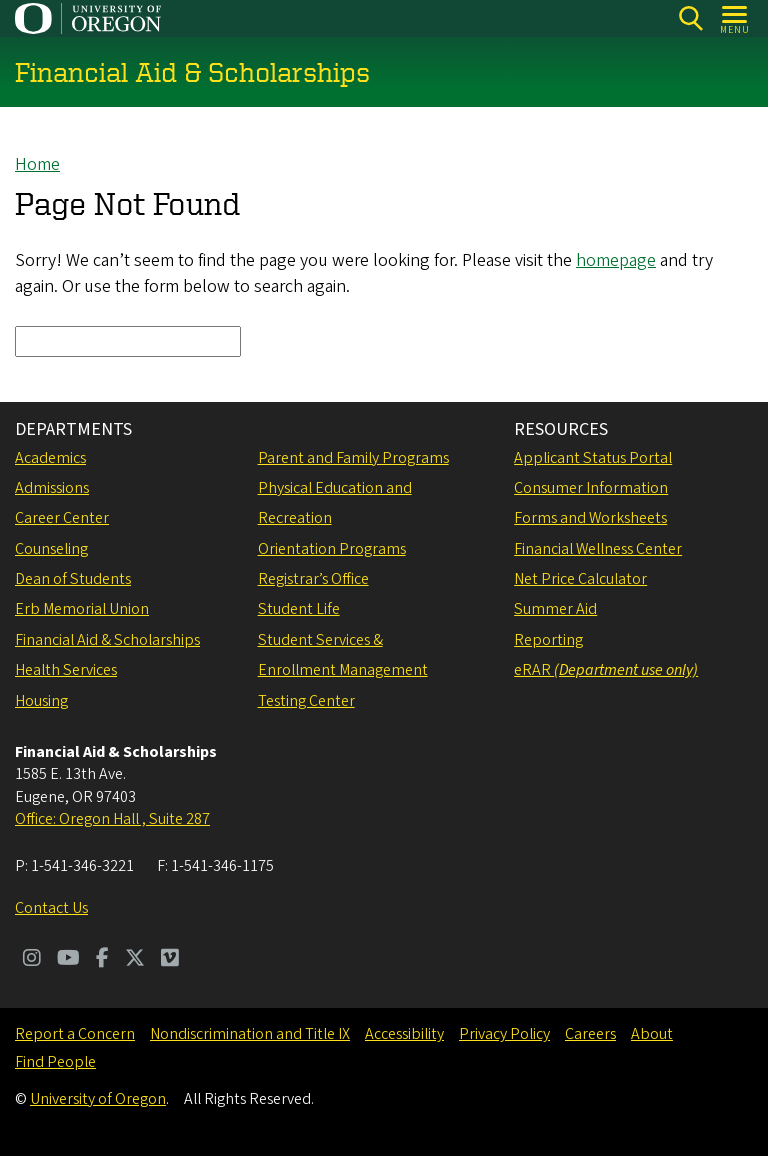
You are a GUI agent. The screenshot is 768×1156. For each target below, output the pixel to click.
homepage (616, 261)
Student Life (299, 609)
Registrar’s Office (313, 579)
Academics (50, 458)
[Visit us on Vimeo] (170, 960)
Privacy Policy (504, 1034)
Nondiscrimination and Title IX (250, 1034)
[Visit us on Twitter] (135, 960)
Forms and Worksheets (590, 518)
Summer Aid (555, 609)
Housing (41, 701)
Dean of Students (73, 579)
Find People (55, 1062)
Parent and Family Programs (353, 458)
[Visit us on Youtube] (68, 960)
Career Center (62, 518)
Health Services (66, 670)
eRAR (606, 670)
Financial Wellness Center (598, 549)
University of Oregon (98, 1099)
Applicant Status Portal (593, 458)
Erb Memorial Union (82, 609)
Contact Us (51, 908)
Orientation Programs (332, 549)
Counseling (51, 549)
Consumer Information (591, 488)
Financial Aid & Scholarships (107, 640)
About (652, 1034)
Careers (590, 1034)
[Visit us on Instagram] (32, 960)
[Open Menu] (735, 18)
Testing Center (306, 701)
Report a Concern (75, 1034)
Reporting (548, 640)
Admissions (52, 488)
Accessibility (404, 1034)
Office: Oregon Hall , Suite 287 (112, 819)
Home (37, 164)
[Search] (690, 18)
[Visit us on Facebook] (102, 960)
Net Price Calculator (580, 579)
